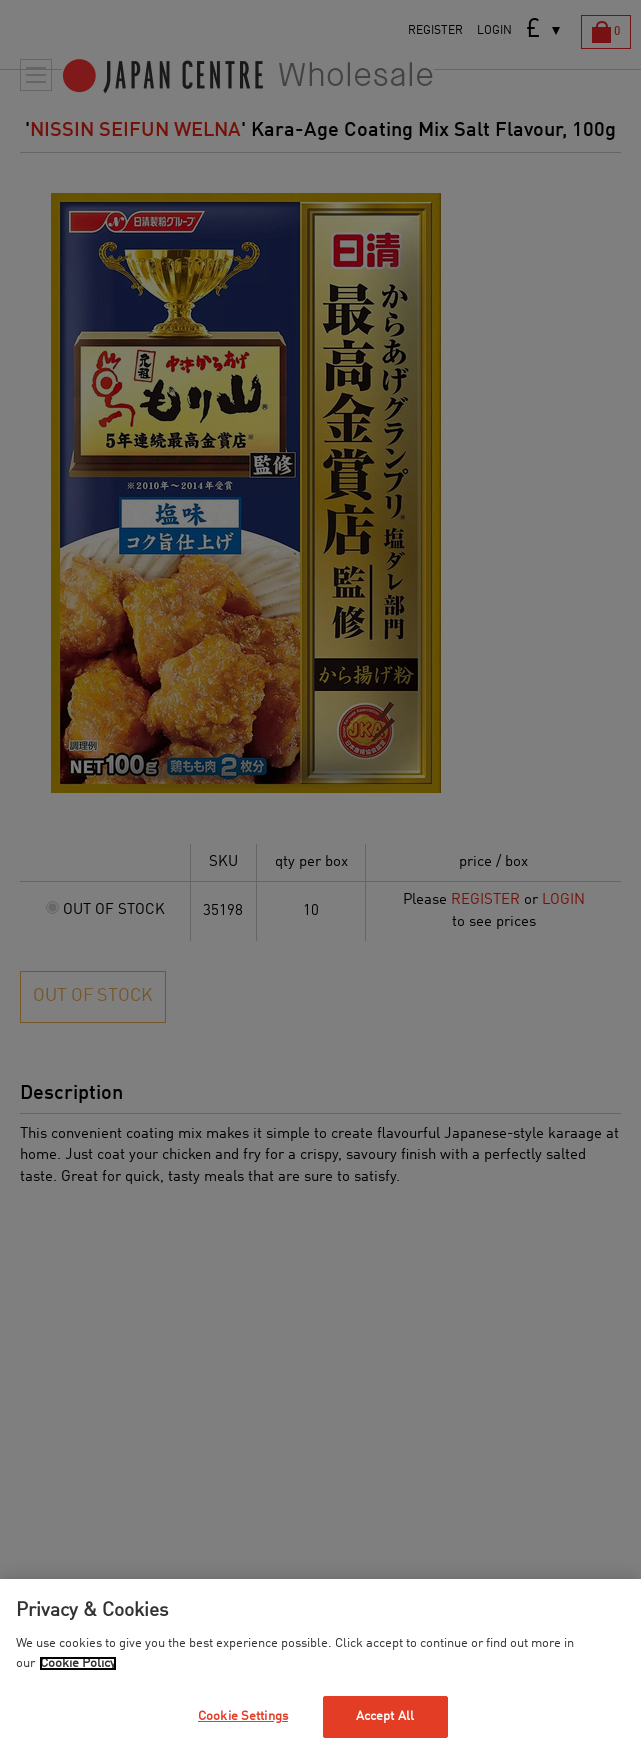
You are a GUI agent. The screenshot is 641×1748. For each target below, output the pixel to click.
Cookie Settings (243, 1716)
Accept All (385, 1716)
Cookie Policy (78, 1663)
